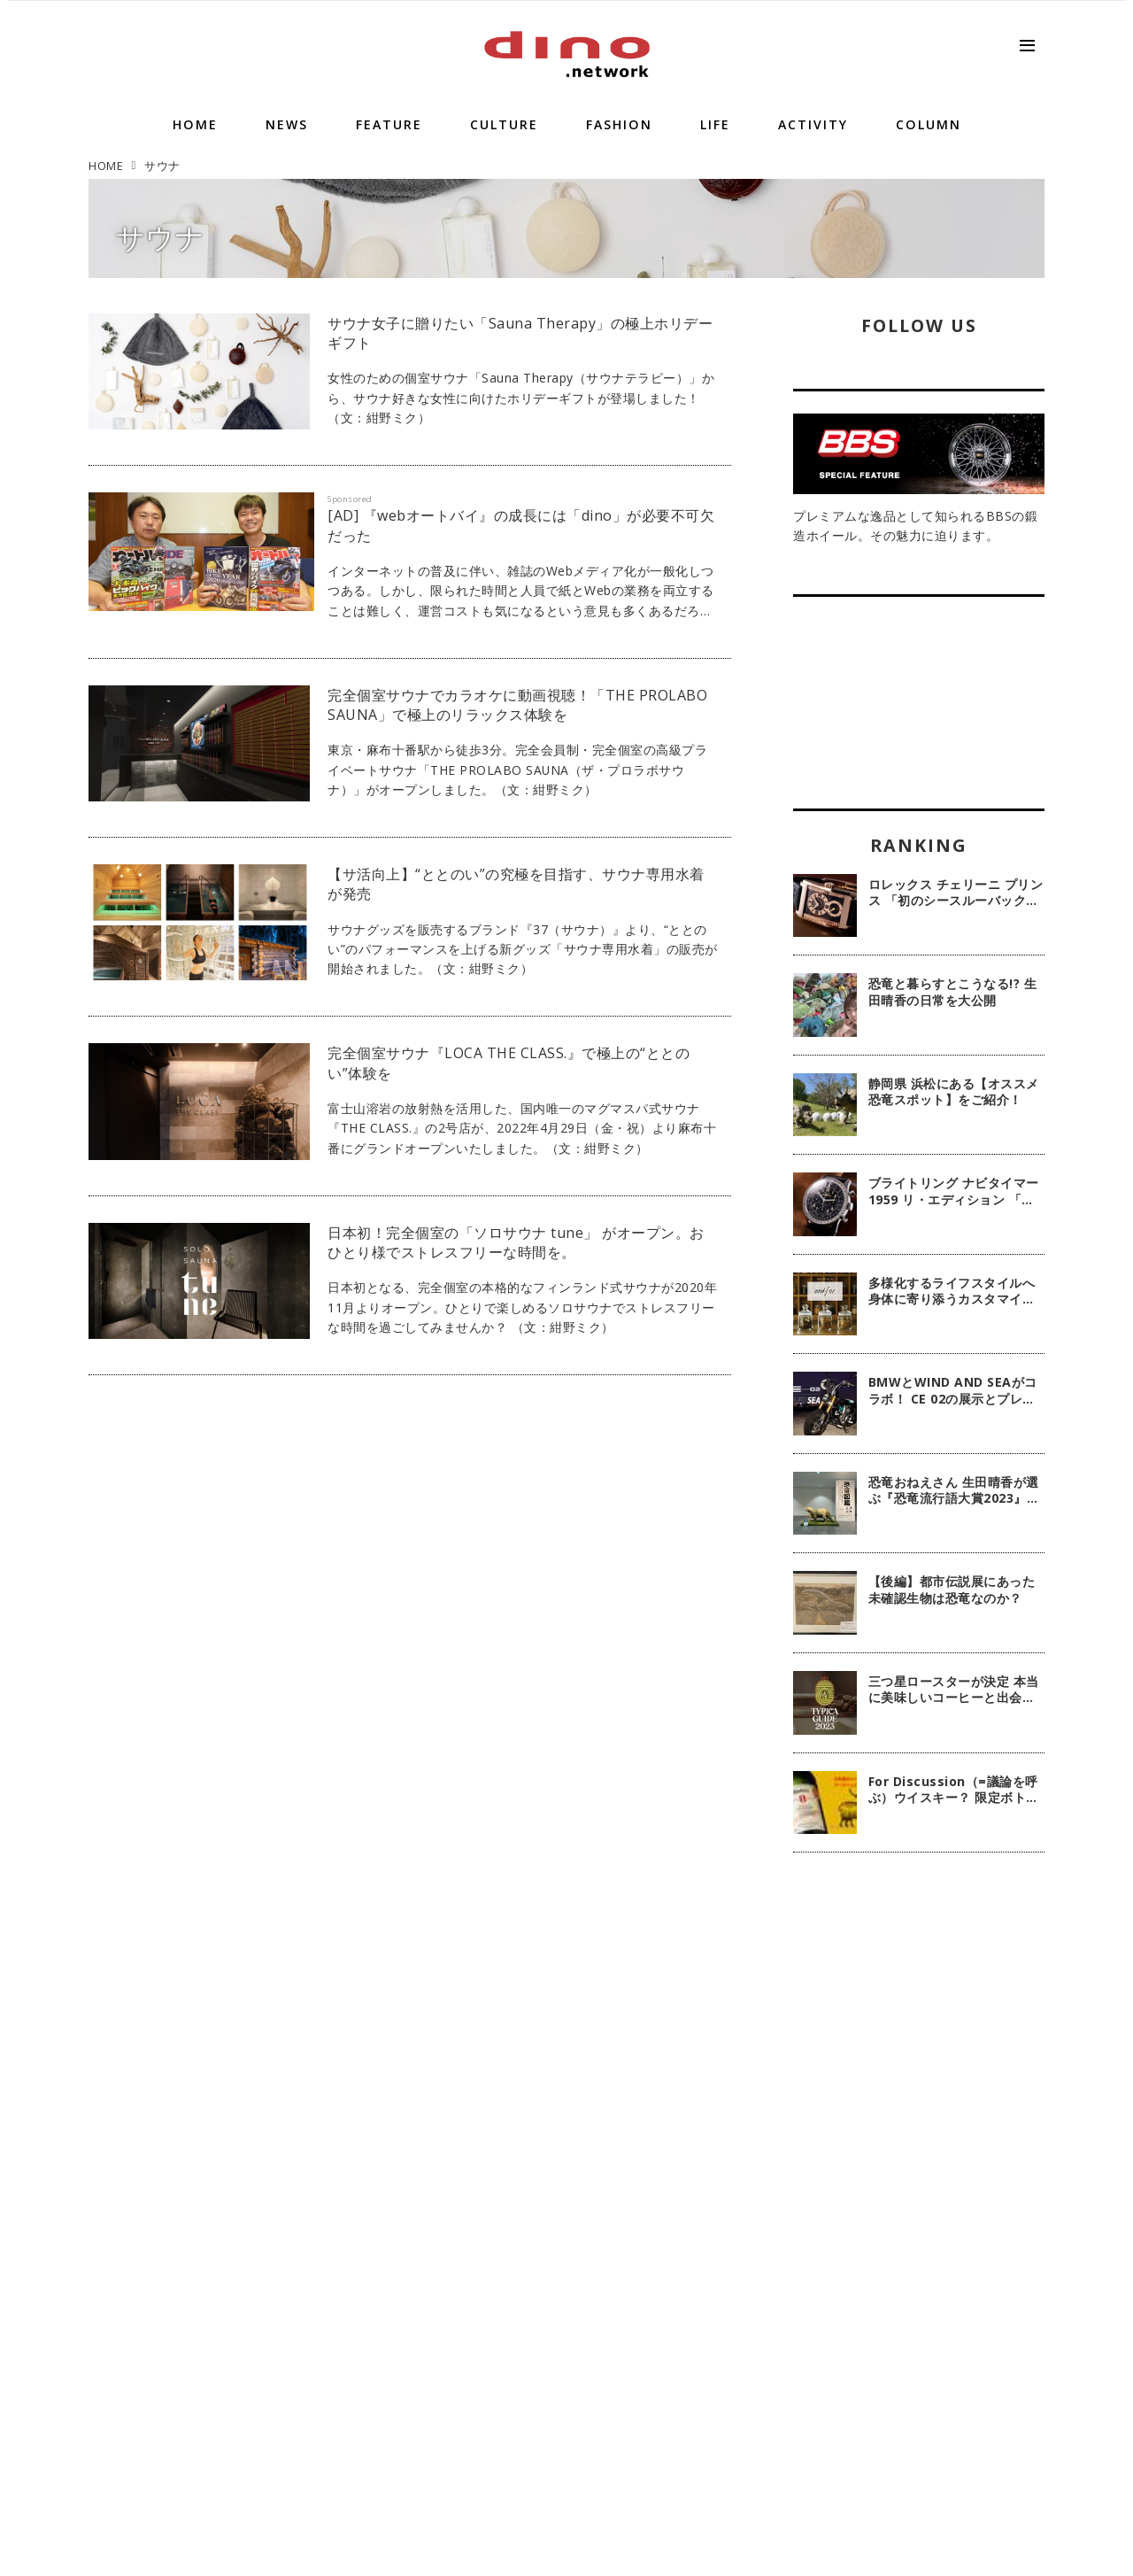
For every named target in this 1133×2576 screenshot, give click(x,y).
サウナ (160, 237)
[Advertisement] (918, 2153)
